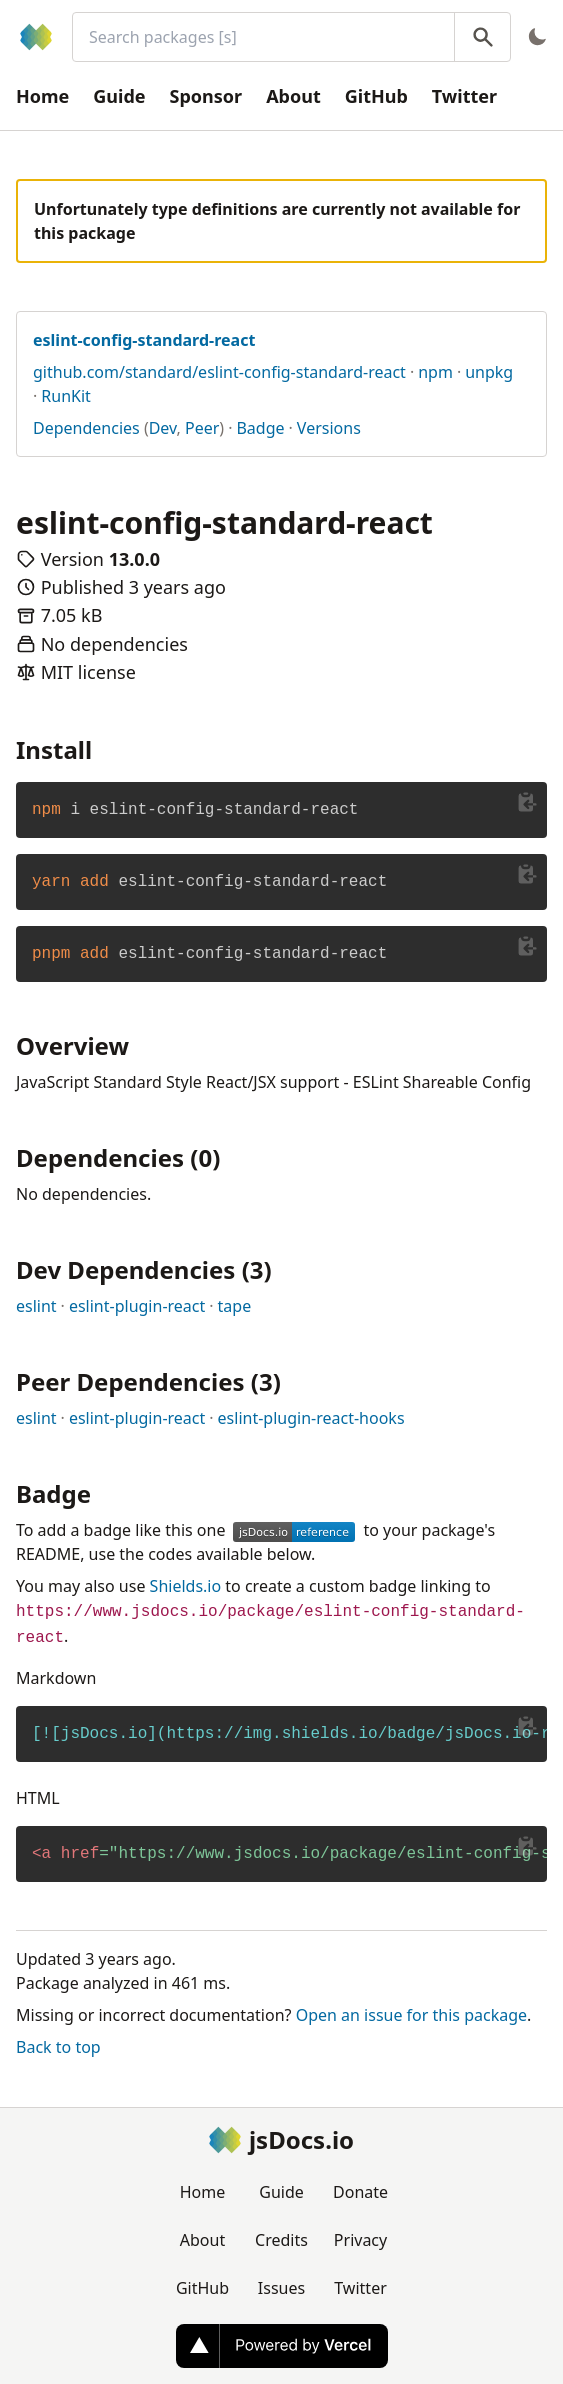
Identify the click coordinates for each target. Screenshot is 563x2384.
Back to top (58, 2047)
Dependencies (86, 428)
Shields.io (186, 1586)
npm (435, 372)
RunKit (66, 396)
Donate (360, 2192)
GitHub (376, 96)
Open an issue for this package (411, 2015)
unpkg (489, 372)
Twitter (464, 96)
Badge (260, 428)
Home (42, 96)
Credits (281, 2240)
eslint (36, 1306)
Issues (281, 2288)
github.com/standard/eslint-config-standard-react (219, 372)
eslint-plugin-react (137, 1306)
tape (235, 1306)
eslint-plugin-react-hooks (311, 1418)
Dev (163, 428)
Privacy (360, 2240)
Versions (329, 428)
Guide (119, 96)
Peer (202, 428)
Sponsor (206, 96)
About (293, 96)
